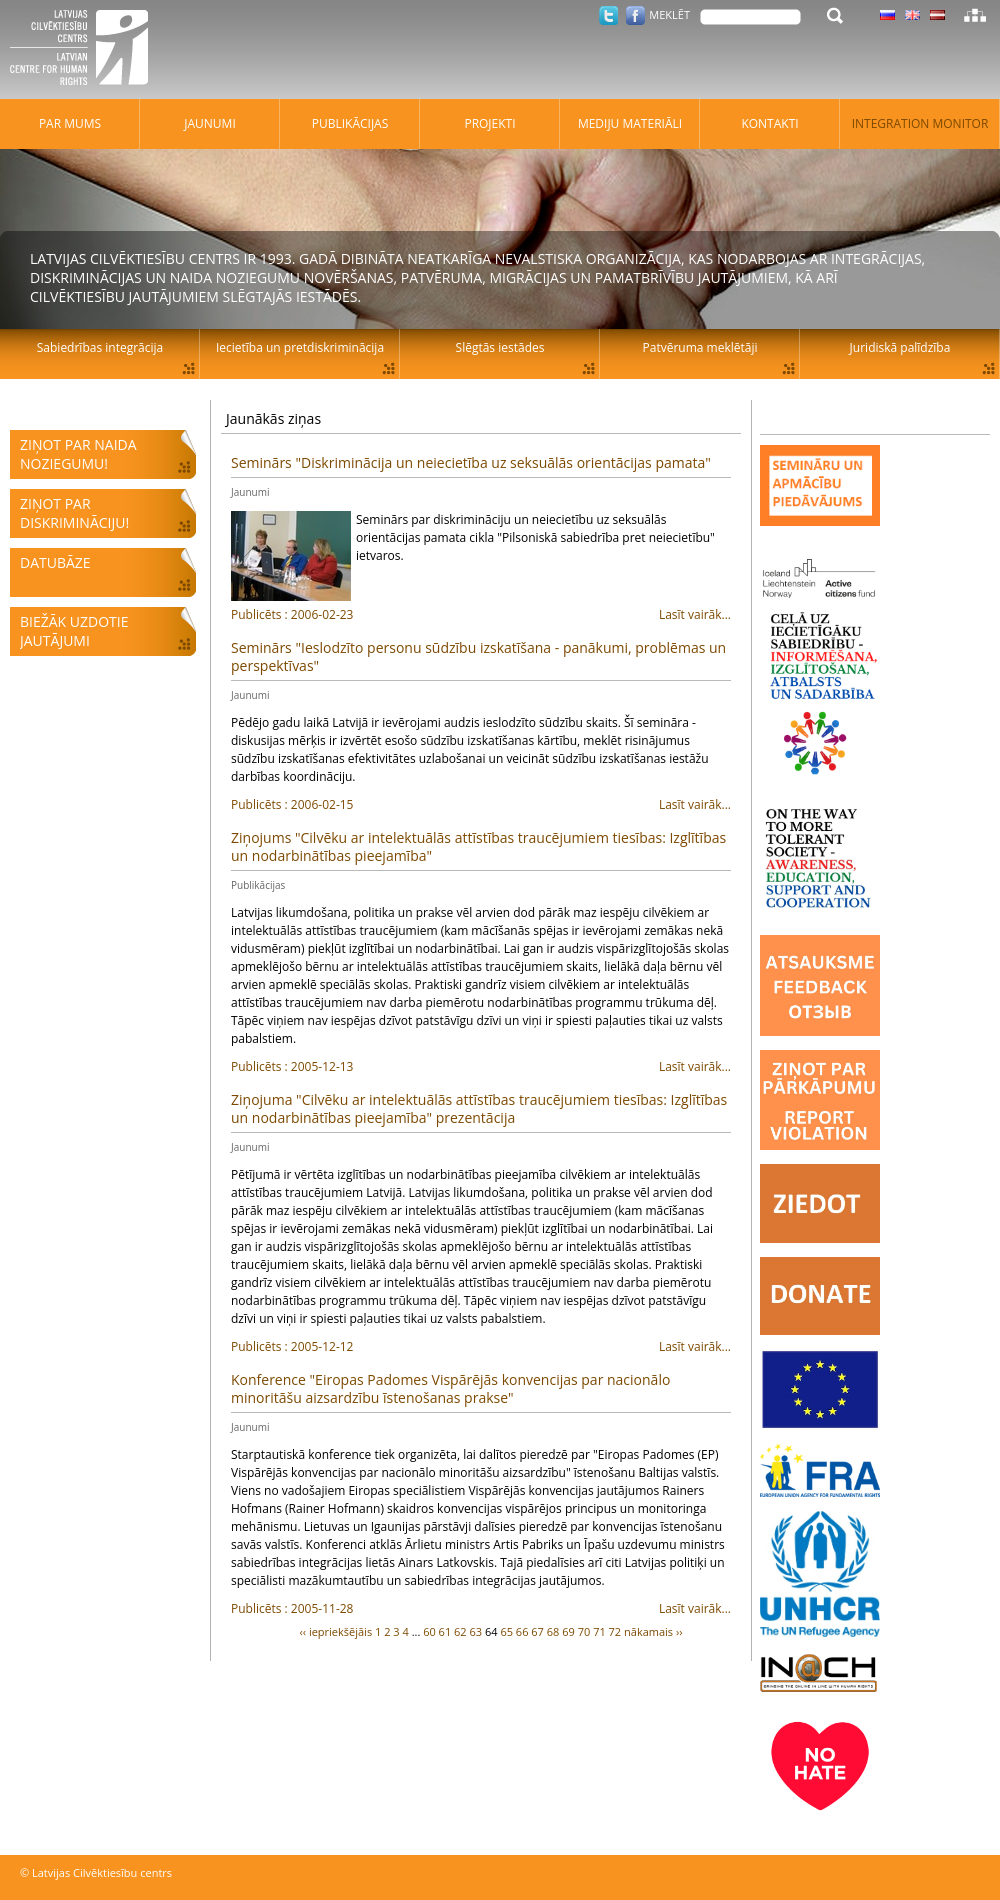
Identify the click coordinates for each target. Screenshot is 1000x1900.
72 (615, 1631)
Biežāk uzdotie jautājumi (74, 631)
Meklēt (669, 14)
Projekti (489, 123)
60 (429, 1631)
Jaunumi (250, 492)
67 (537, 1631)
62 (460, 1631)
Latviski (937, 15)
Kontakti (769, 123)
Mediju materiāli (630, 123)
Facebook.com (635, 15)
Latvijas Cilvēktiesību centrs (85, 50)
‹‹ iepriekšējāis (335, 1631)
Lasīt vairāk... (481, 615)
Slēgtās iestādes (500, 347)
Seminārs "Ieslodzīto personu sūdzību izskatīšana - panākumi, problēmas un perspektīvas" (478, 656)
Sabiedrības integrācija (100, 347)
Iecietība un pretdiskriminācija (300, 347)
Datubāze (55, 562)
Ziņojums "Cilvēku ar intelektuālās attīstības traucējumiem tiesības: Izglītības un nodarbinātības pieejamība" (478, 846)
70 (584, 1631)
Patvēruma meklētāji (700, 347)
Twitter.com (608, 15)
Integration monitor (920, 123)
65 (506, 1631)
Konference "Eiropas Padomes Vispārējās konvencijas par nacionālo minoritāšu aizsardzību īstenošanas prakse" (450, 1388)
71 (599, 1631)
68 (553, 1631)
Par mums (70, 123)
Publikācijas (258, 885)
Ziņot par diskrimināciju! (74, 513)
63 (476, 1631)
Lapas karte (975, 15)
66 (522, 1631)
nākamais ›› (653, 1631)
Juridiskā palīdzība (900, 347)
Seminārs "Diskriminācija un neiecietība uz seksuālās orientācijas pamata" (471, 462)
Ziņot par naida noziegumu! (78, 454)
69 (568, 1631)
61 (445, 1631)
